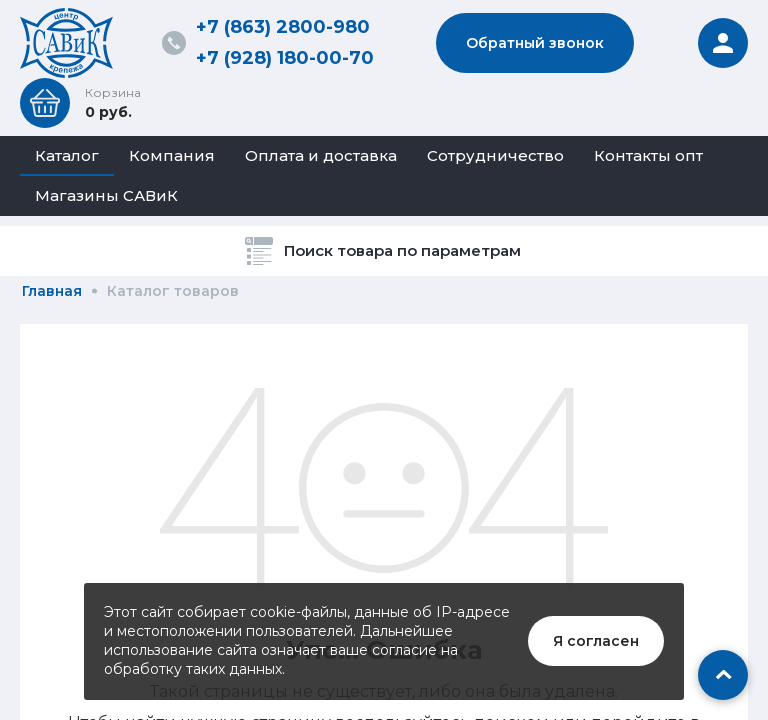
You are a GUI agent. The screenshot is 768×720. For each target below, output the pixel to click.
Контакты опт (648, 155)
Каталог (67, 155)
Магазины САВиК (106, 195)
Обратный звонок (535, 43)
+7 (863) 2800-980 (283, 27)
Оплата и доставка (321, 155)
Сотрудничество (495, 155)
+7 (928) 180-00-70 (285, 58)
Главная (52, 291)
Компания (172, 155)
